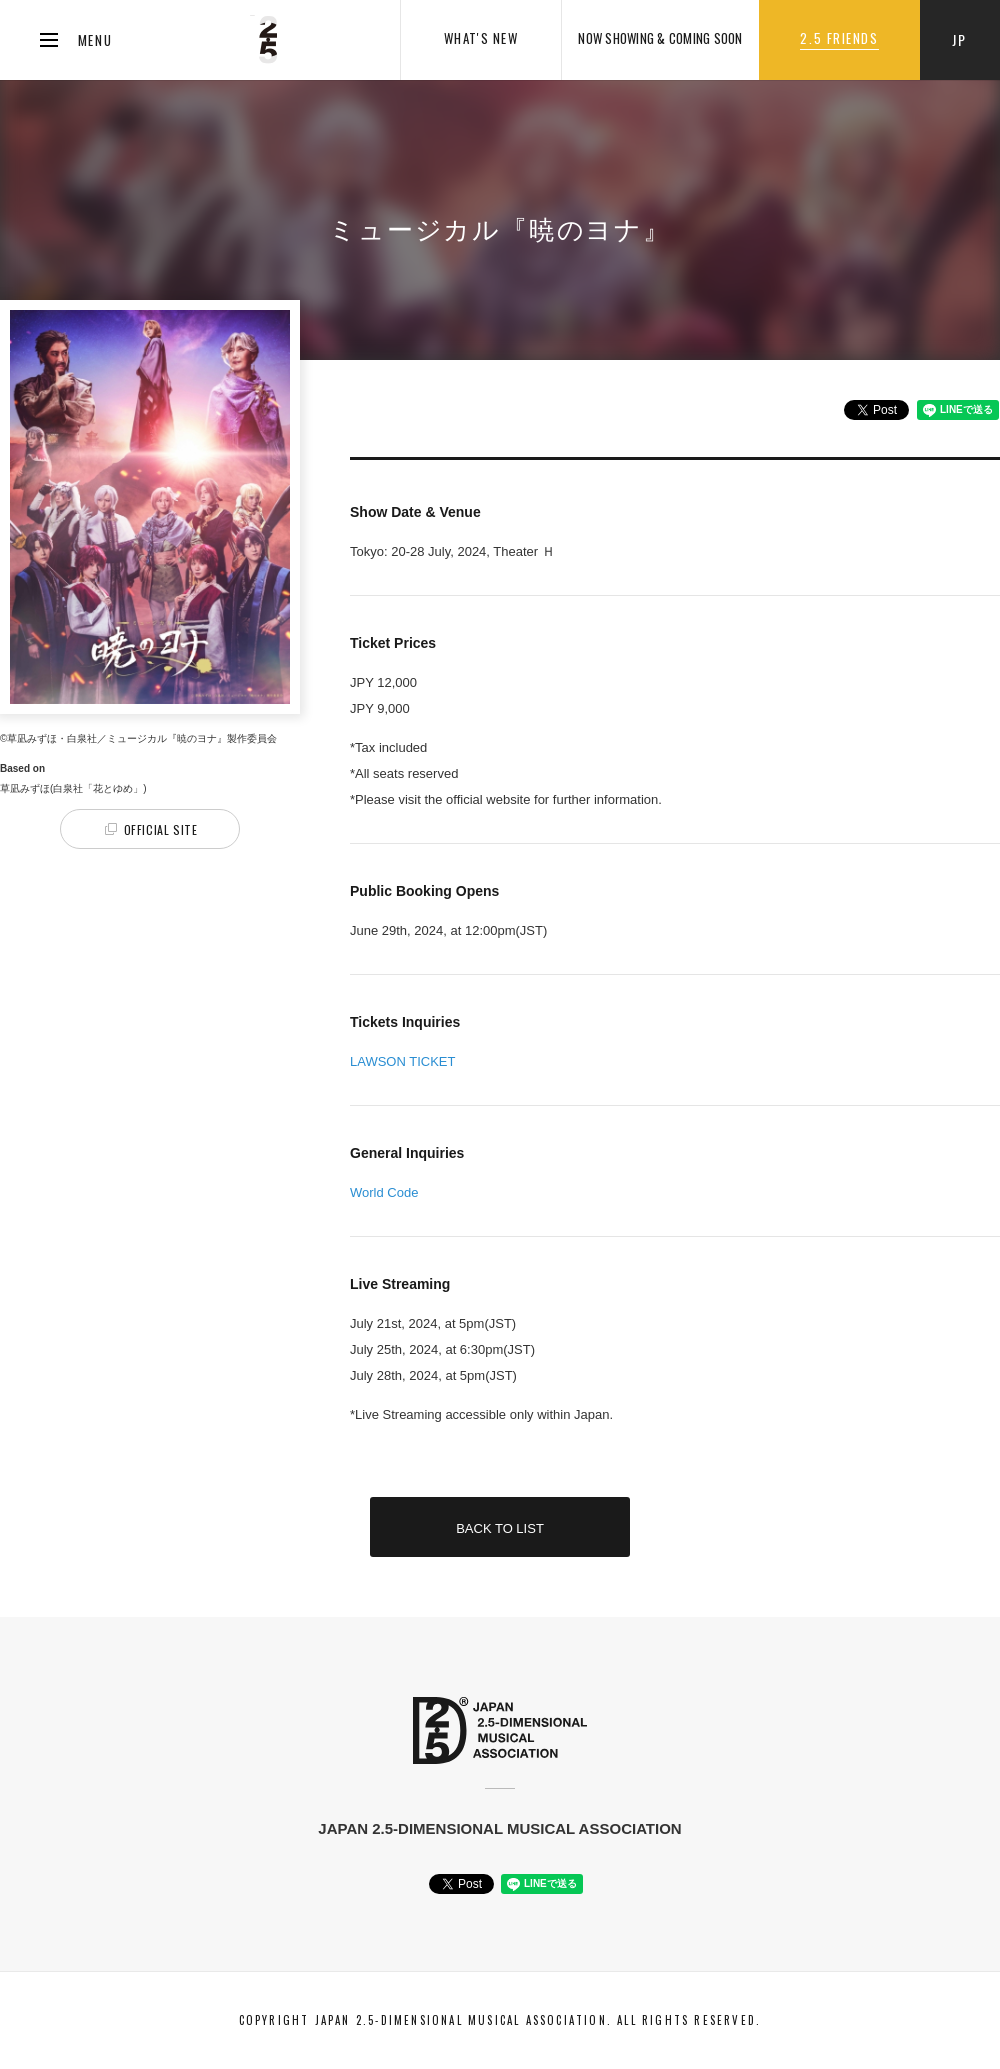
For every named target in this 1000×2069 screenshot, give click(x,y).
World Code (384, 1192)
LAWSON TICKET (402, 1061)
